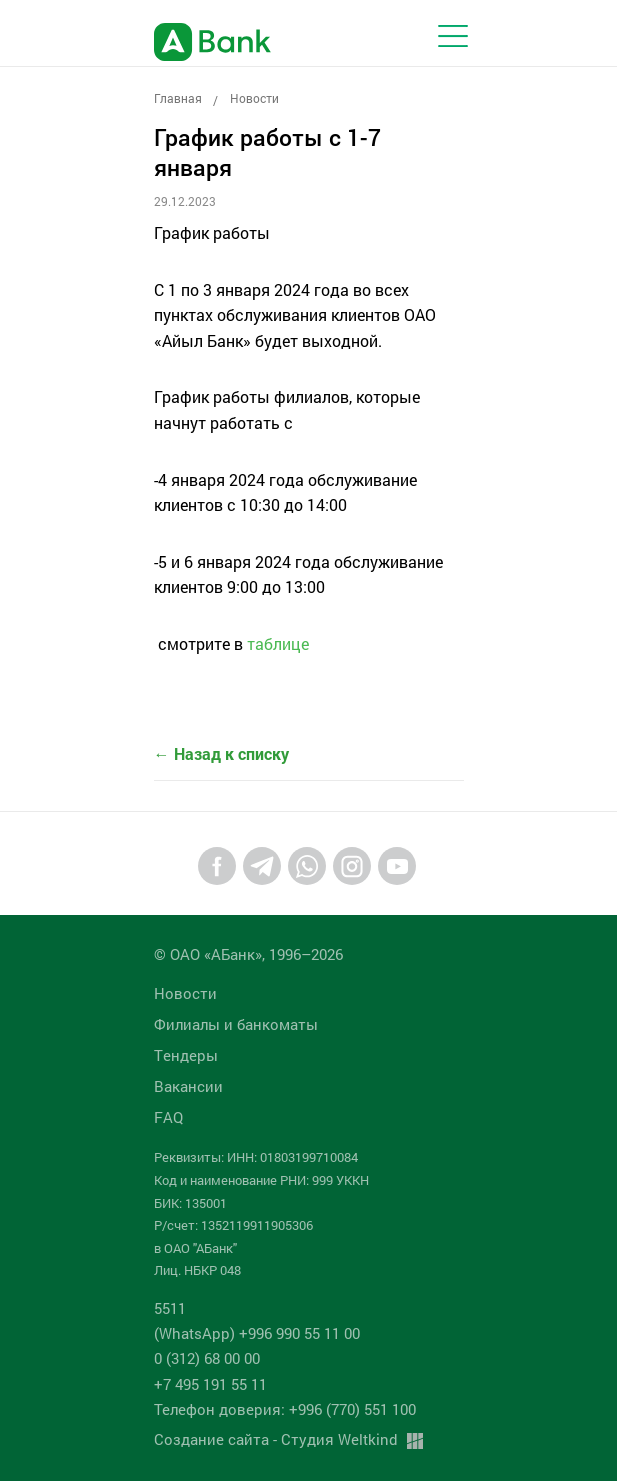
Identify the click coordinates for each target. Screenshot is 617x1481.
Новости (254, 98)
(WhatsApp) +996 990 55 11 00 (257, 1333)
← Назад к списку (221, 753)
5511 (170, 1308)
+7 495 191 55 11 (210, 1384)
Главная (178, 98)
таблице (278, 643)
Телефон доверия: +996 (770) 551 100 (285, 1409)
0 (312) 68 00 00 (207, 1358)
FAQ (168, 1117)
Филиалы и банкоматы (236, 1024)
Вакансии (188, 1086)
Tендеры (186, 1055)
